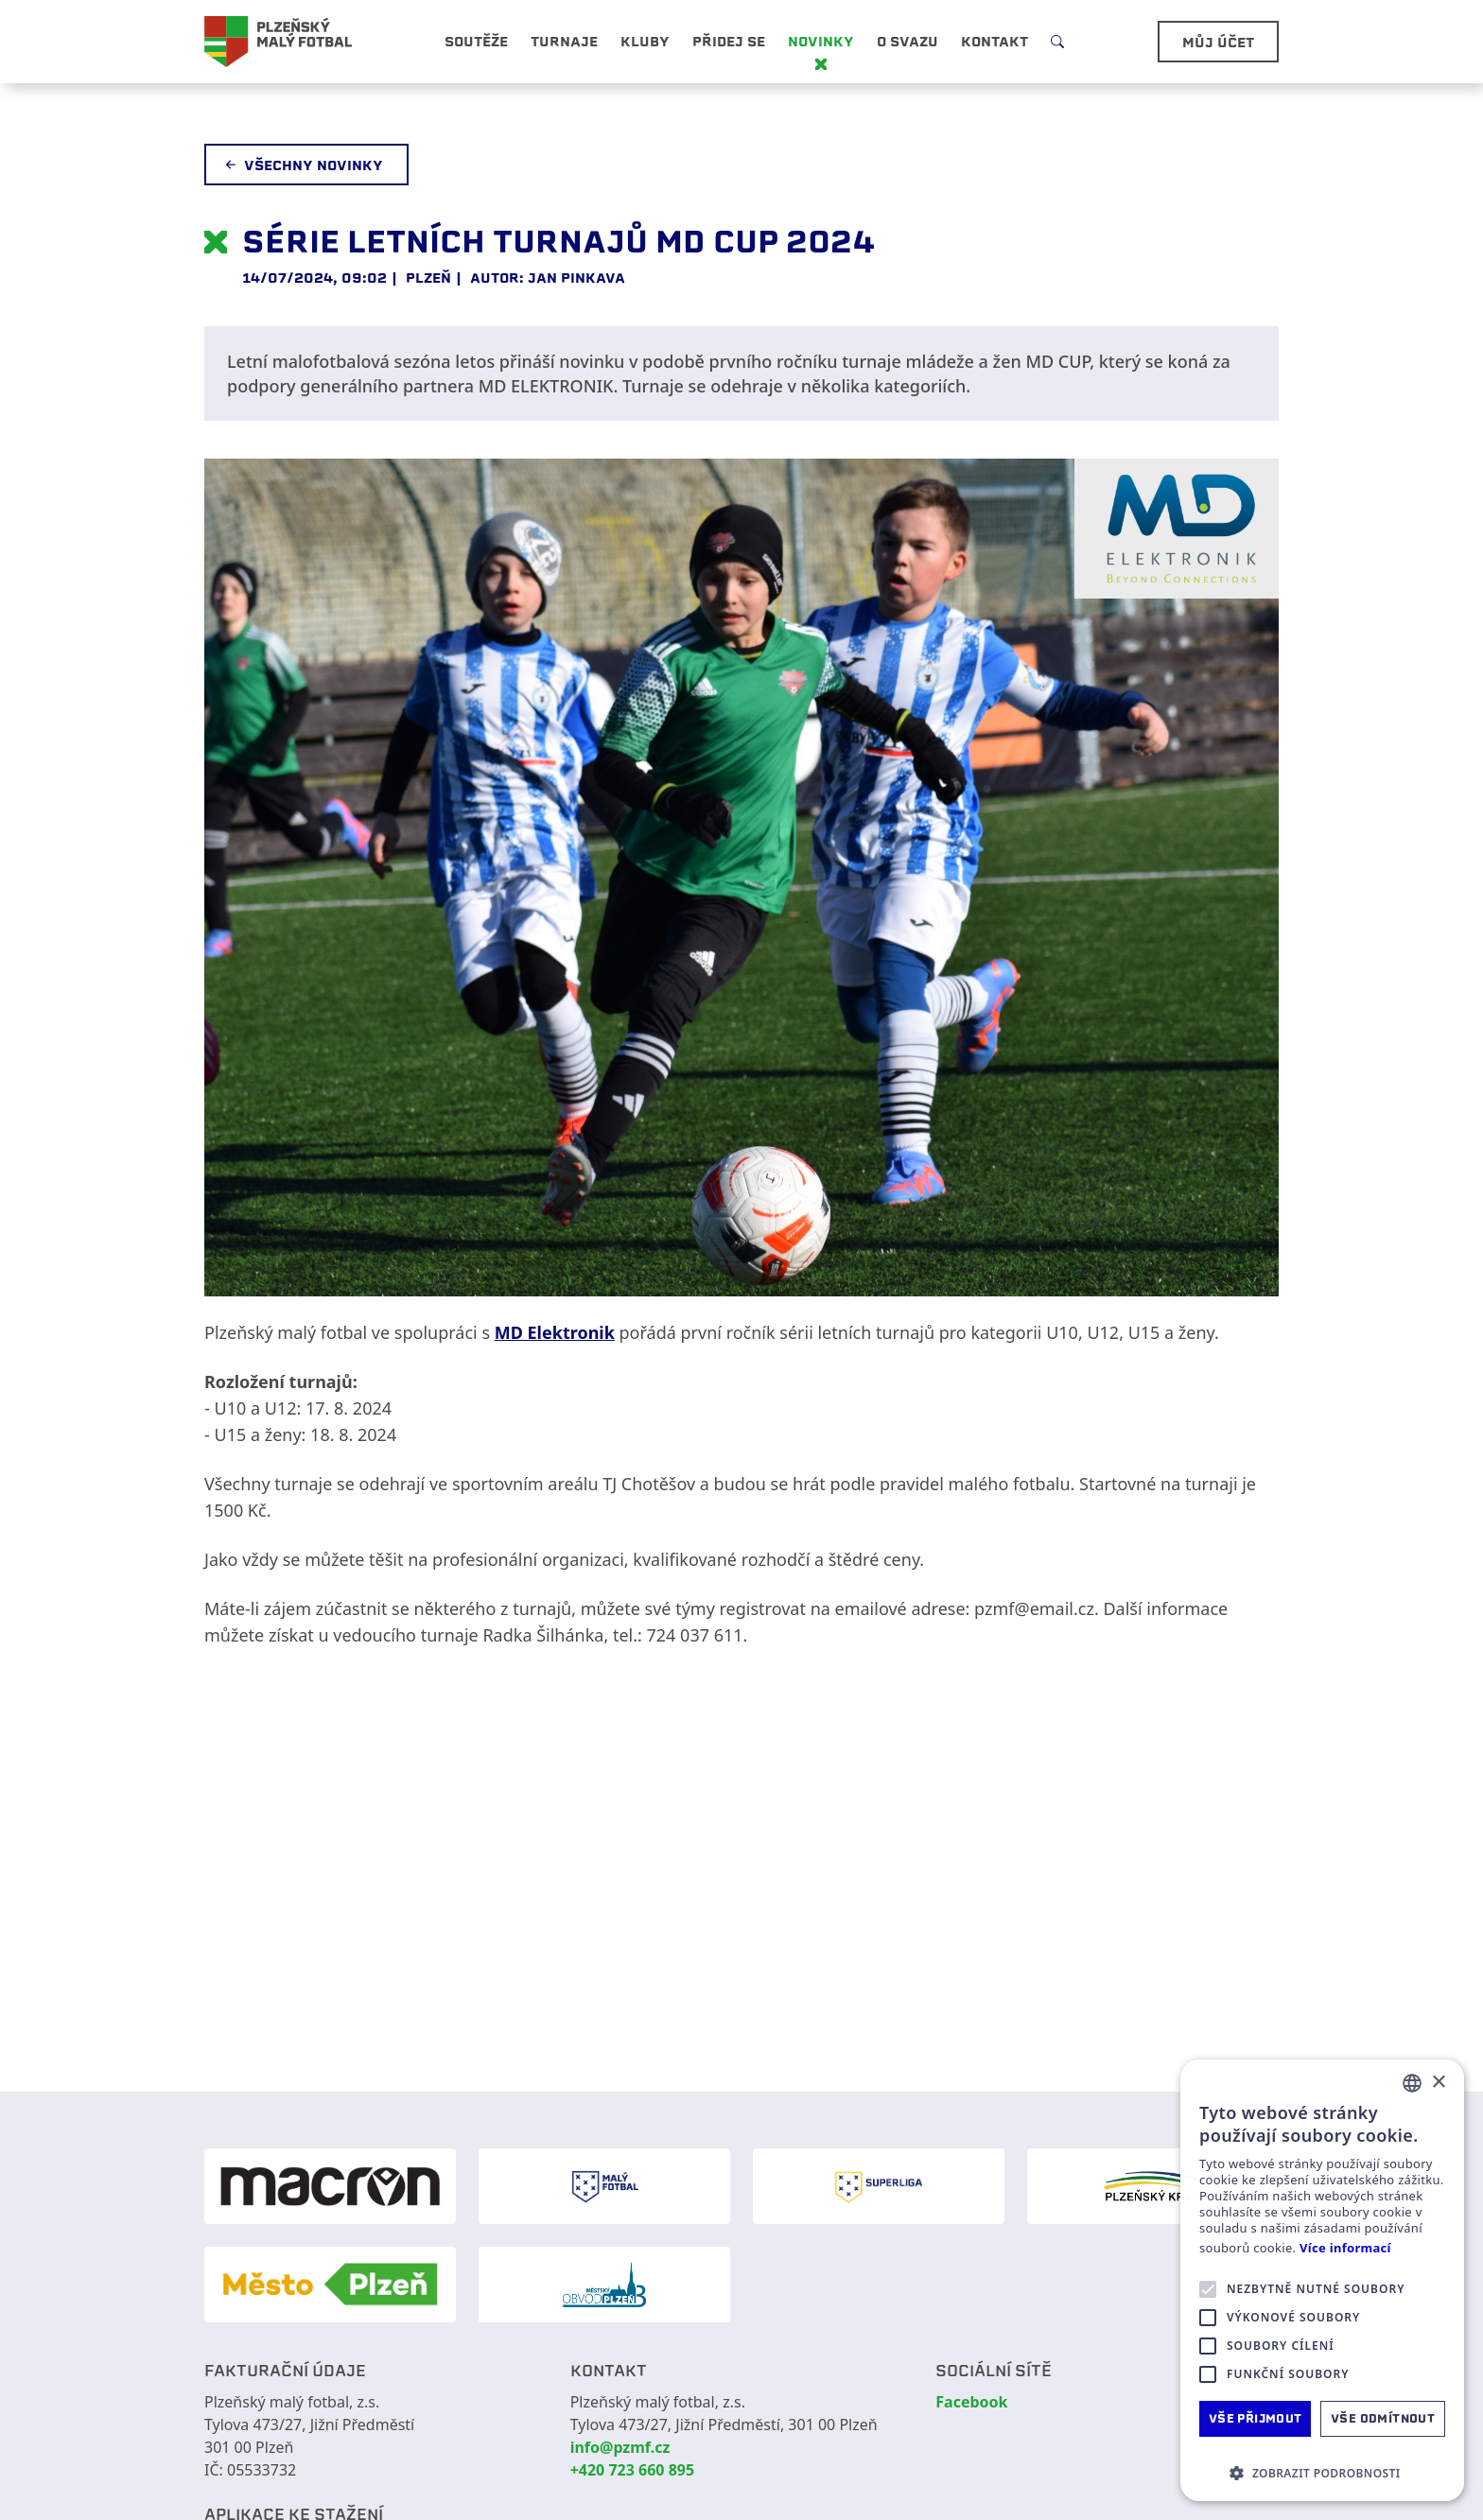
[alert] (1322, 2280)
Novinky (821, 41)
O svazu (907, 41)
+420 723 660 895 (632, 2469)
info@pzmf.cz (620, 2447)
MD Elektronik (555, 1332)
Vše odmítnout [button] (1383, 2418)
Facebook (971, 2401)
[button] (1322, 2472)
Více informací (1345, 2248)
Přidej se (728, 41)
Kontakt (994, 41)
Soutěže (476, 41)
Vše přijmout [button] (1255, 2418)
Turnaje (564, 41)
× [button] (1438, 2083)
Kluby (645, 41)
